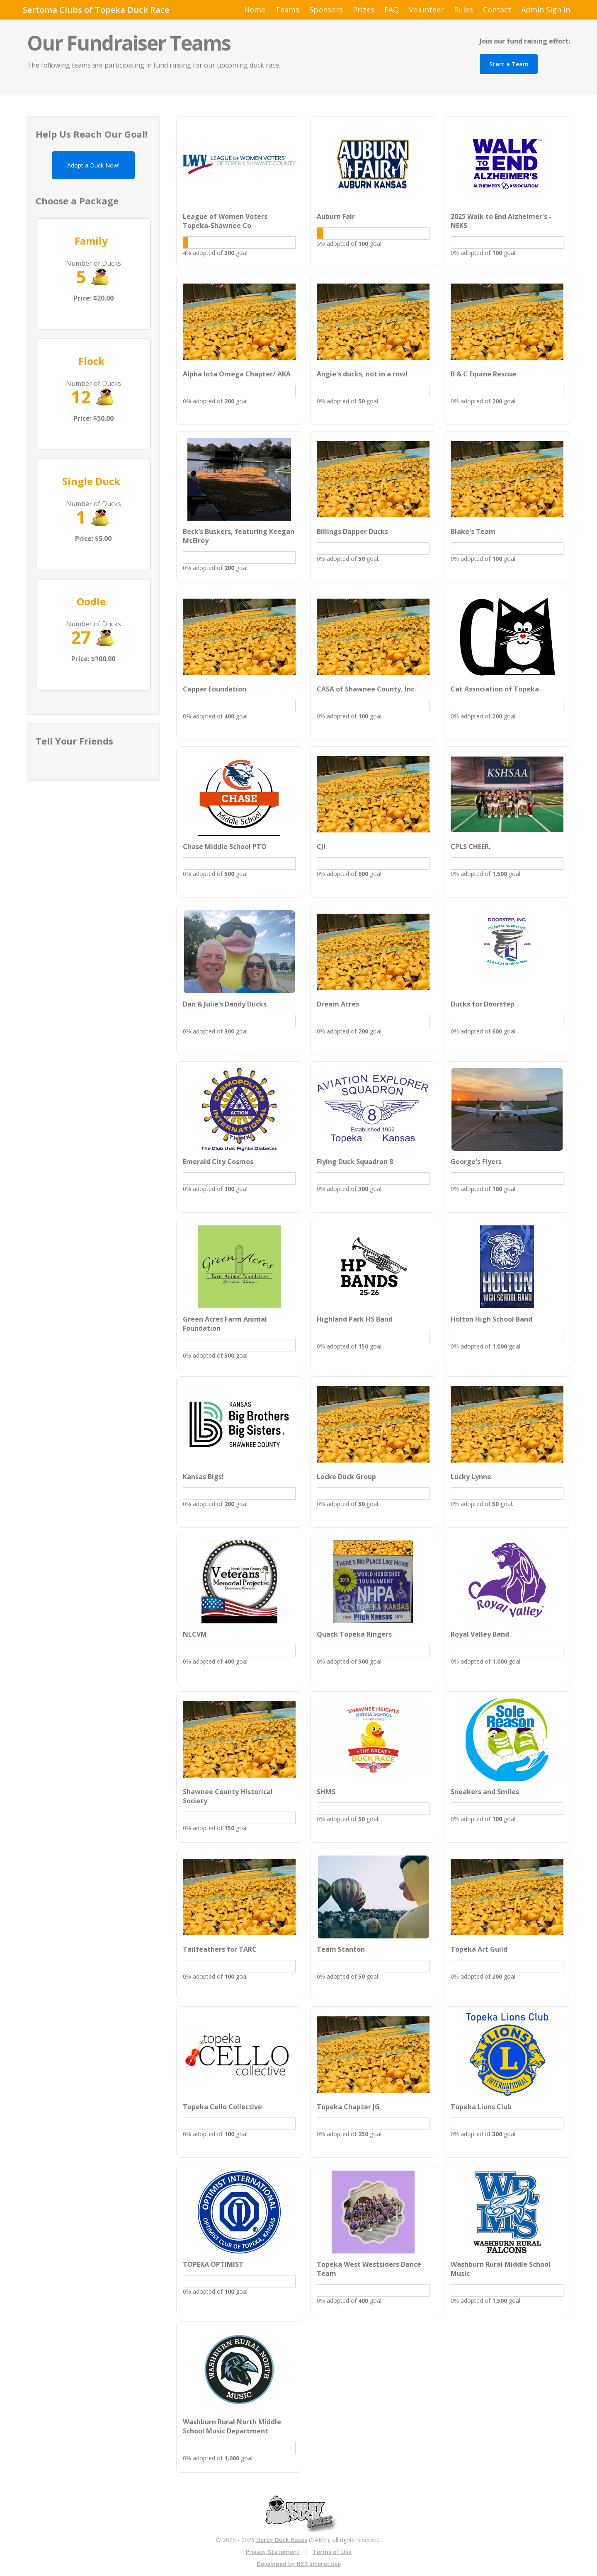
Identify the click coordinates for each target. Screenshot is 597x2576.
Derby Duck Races (281, 2540)
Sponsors (326, 10)
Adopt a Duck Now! (93, 165)
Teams (287, 10)
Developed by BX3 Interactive (299, 2564)
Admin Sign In (545, 10)
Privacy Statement (273, 2552)
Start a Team (509, 64)
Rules (463, 10)
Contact (497, 10)
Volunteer (426, 10)
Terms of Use (332, 2552)
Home (254, 10)
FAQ (391, 10)
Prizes (363, 10)
